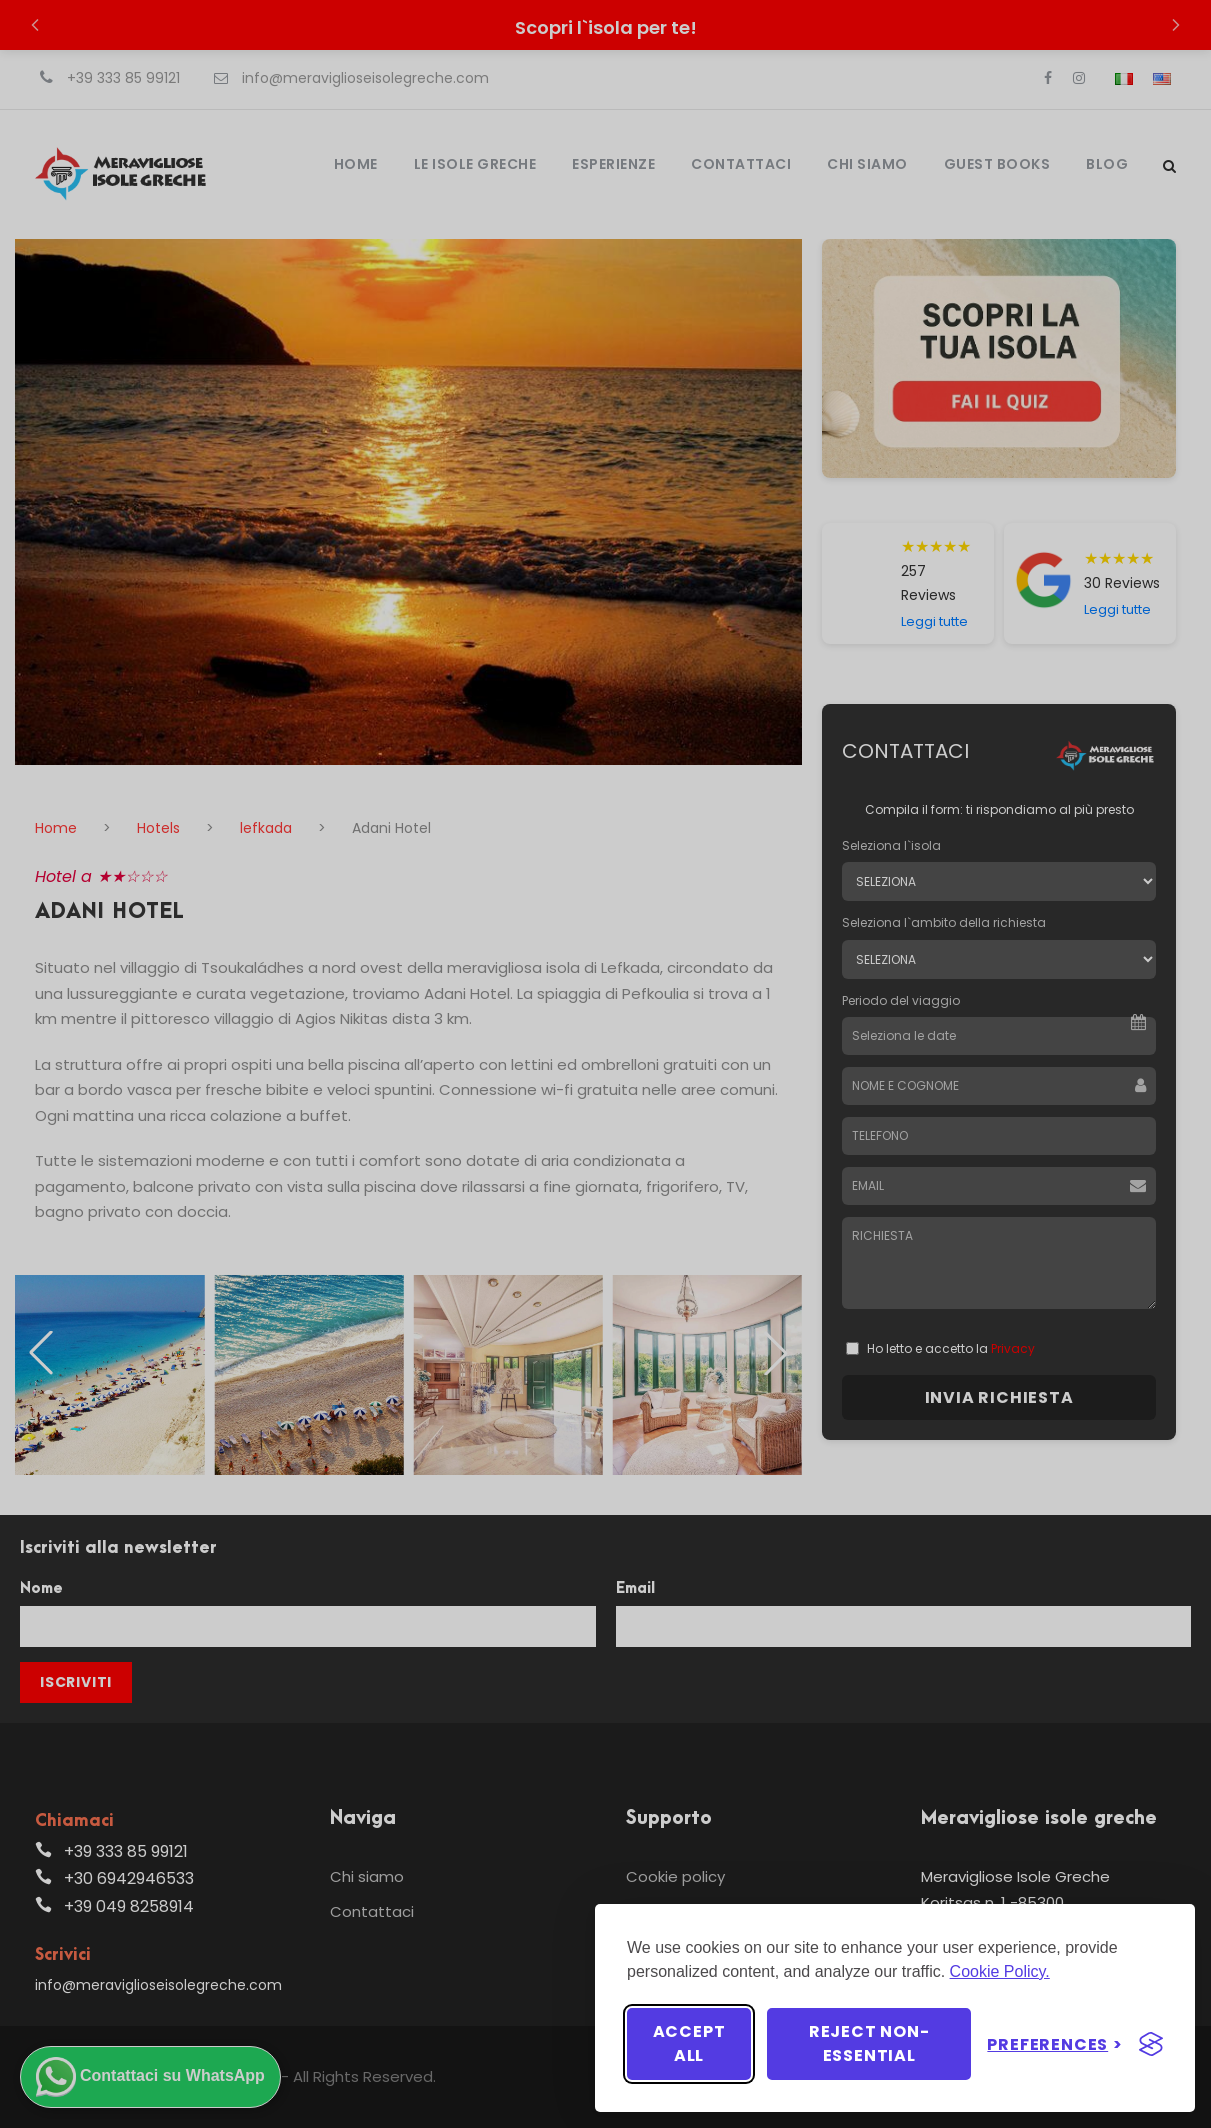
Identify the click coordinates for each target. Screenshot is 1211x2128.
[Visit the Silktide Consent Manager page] (1151, 2044)
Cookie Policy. (1000, 1971)
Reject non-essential (869, 2043)
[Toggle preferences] (1055, 2044)
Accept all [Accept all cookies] (689, 2043)
